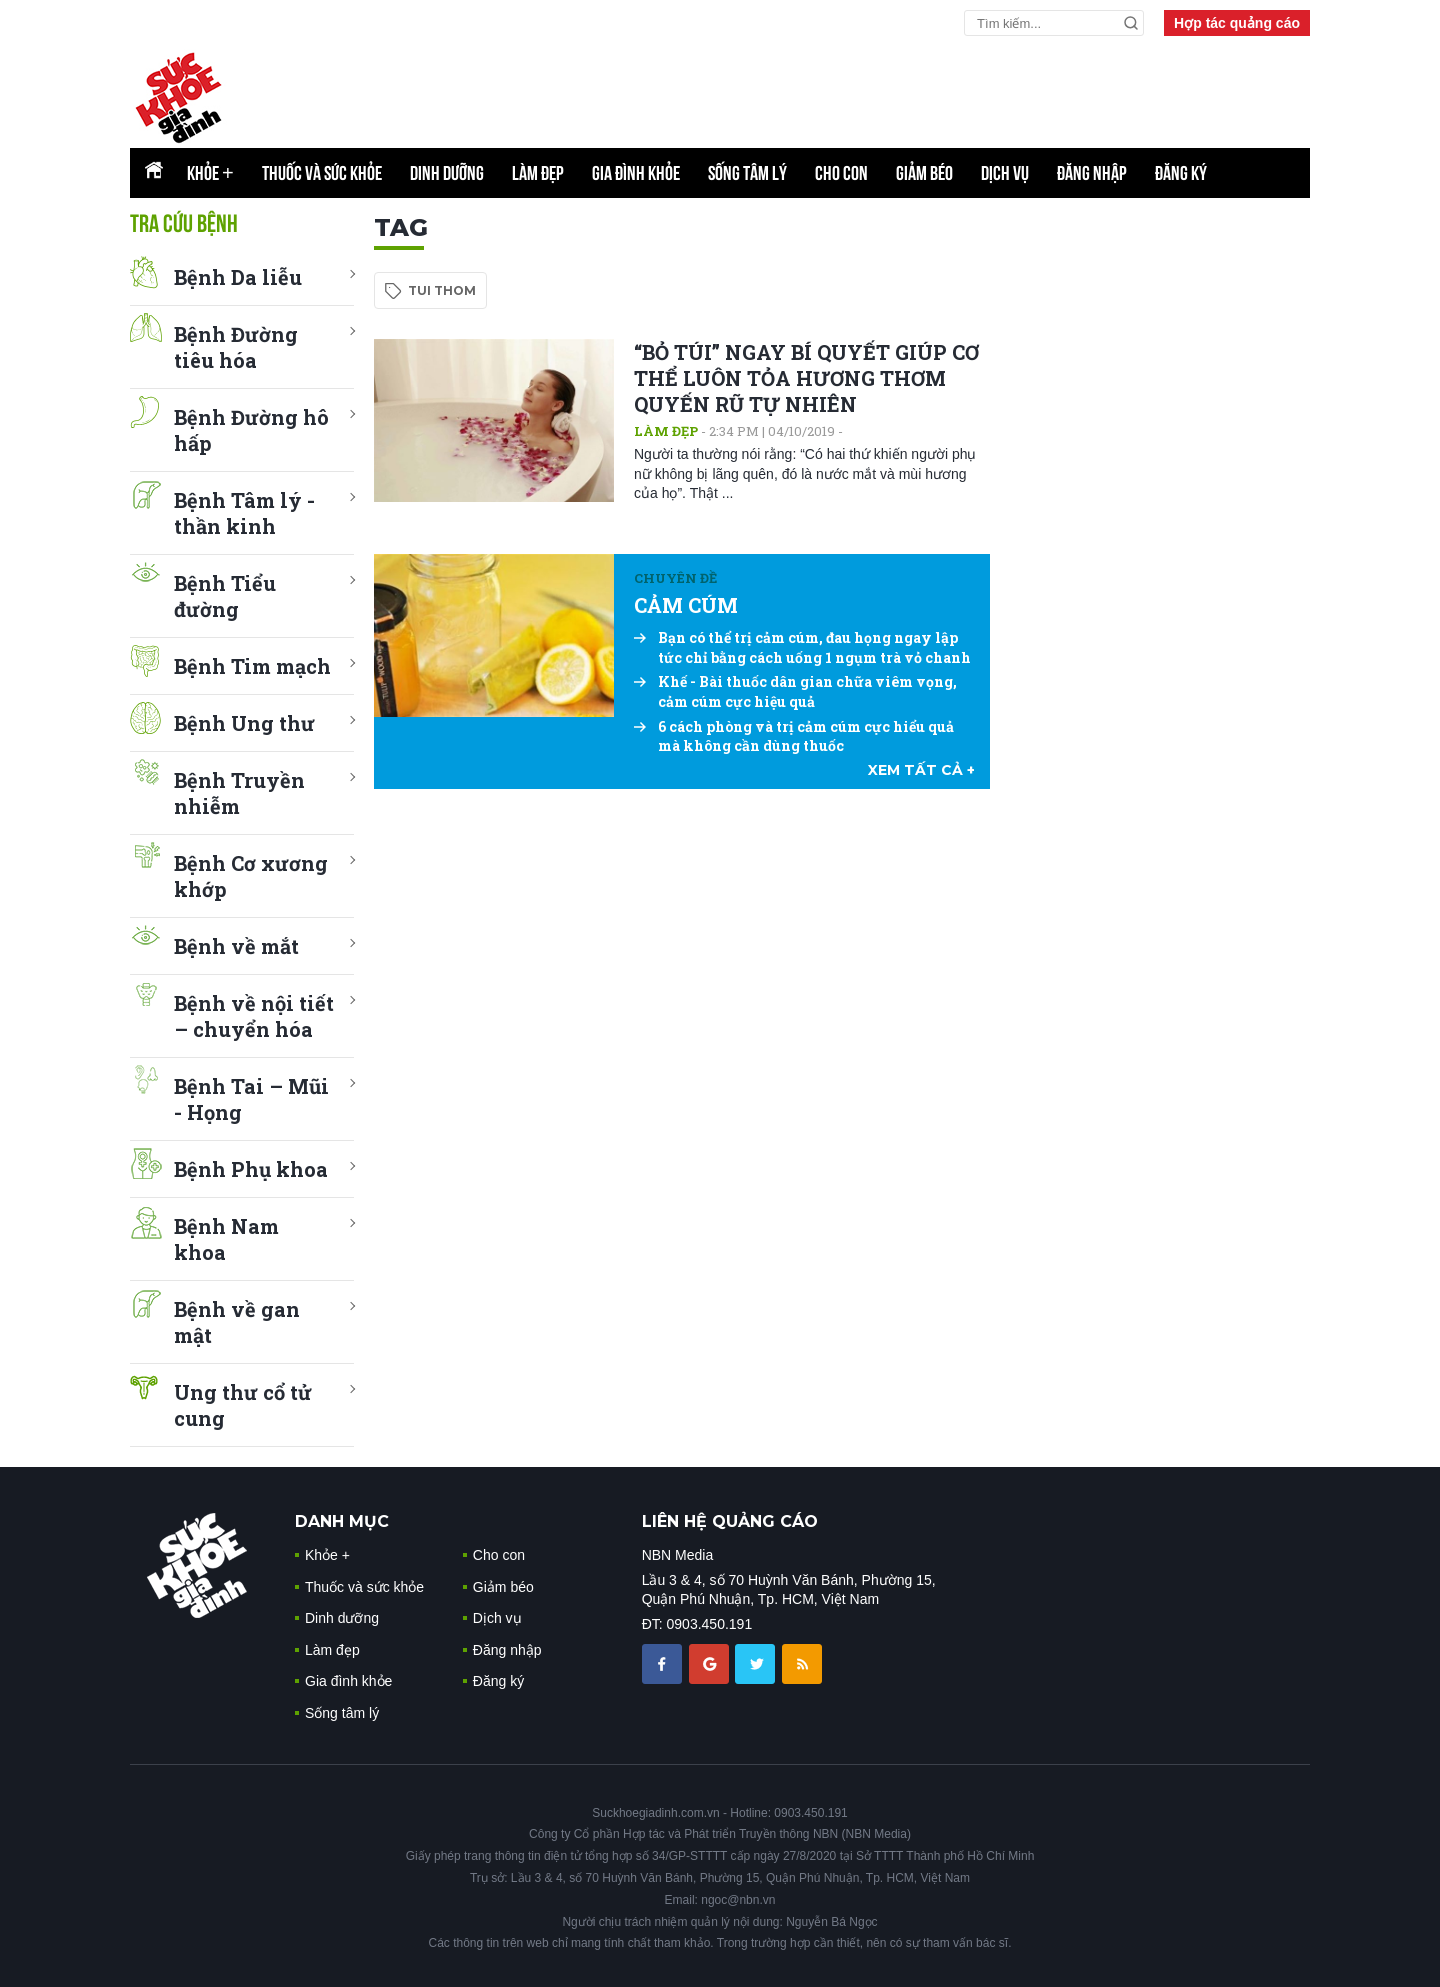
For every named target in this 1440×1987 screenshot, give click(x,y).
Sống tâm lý (747, 173)
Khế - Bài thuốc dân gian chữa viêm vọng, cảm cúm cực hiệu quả (795, 691)
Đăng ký (1181, 173)
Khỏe (210, 173)
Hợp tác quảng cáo (1237, 23)
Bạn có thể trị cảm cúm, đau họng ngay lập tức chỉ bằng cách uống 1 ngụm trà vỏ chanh (802, 647)
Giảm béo (924, 173)
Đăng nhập (1092, 173)
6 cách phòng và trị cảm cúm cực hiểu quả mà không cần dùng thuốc (794, 736)
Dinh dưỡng (447, 173)
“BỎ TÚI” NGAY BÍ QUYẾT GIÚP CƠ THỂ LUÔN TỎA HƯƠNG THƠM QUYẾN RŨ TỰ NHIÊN (806, 378)
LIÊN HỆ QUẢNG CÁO (730, 1521)
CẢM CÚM (686, 605)
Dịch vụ (1005, 173)
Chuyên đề (675, 578)
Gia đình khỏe (636, 173)
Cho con (841, 173)
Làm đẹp (538, 173)
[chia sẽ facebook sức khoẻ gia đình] (664, 1663)
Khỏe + (327, 1555)
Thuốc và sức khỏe (322, 173)
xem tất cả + (921, 770)
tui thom (442, 290)
